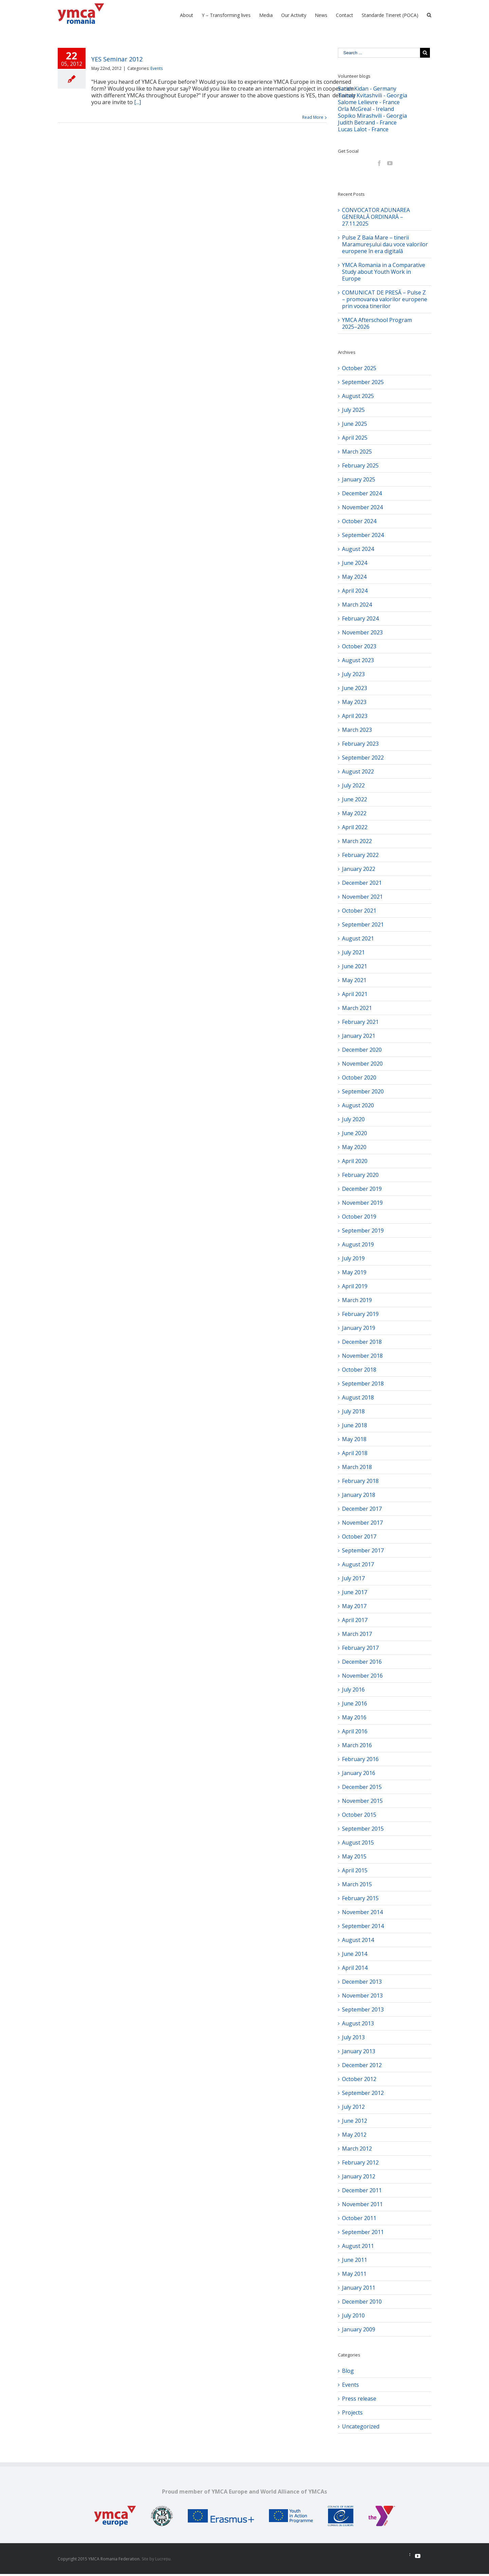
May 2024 (354, 576)
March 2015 (357, 1884)
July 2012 (353, 2107)
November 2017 (362, 1522)
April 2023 (354, 716)
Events (156, 68)
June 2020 (354, 1133)
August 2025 (358, 396)
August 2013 (358, 2023)
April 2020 (354, 1161)
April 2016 (354, 1731)
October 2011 (359, 2218)
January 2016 (358, 1773)
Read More (312, 117)
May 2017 (354, 1606)
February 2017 (360, 1648)
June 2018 (354, 1425)
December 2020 (362, 1049)
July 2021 (353, 952)
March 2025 (357, 451)
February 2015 (360, 1898)
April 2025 (354, 437)
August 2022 (358, 771)
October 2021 (359, 910)
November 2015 (362, 1801)
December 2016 (362, 1661)
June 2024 (354, 563)
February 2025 (360, 465)
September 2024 (363, 535)
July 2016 (353, 1689)
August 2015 (358, 1842)
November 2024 (362, 507)
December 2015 (362, 1787)
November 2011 (362, 2204)
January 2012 (358, 2176)
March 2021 (357, 1008)
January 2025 (358, 479)
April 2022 (354, 827)
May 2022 (354, 813)
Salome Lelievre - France (369, 102)
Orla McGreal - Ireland (366, 109)
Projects (352, 2412)
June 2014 (354, 1954)
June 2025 (354, 423)
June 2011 (354, 2260)
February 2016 (360, 1759)
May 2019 (354, 1272)
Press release (359, 2398)
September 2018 (363, 1383)
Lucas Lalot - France (363, 129)
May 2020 (354, 1147)
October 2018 (359, 1369)
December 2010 (362, 2301)
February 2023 (360, 743)
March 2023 (357, 729)
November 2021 (362, 896)
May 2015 (354, 1856)
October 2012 (359, 2079)
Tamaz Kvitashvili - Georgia (372, 95)
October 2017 (359, 1536)
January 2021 (358, 1035)
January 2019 (358, 1328)
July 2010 (353, 2315)
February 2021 (360, 1022)
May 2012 (354, 2134)
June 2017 (354, 1592)
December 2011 (362, 2190)
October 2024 (359, 521)
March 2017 (357, 1634)
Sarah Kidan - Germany (367, 88)
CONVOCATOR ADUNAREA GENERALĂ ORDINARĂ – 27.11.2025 (376, 216)
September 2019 (363, 1230)
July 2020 (353, 1119)
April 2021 (354, 994)
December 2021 (362, 882)
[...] (137, 102)
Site (145, 2559)
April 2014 (354, 1967)
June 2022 (354, 799)
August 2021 (358, 938)
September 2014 (363, 1926)
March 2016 (357, 1745)
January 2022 (358, 869)
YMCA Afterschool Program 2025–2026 (377, 323)
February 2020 (360, 1175)
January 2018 (358, 1495)
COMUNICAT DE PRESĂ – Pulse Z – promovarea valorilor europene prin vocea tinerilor (384, 299)
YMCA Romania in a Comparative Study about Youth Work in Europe (383, 271)
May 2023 (354, 702)
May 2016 (354, 1717)
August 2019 (358, 1244)
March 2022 (357, 841)
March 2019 (357, 1300)
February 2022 (360, 855)
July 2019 (353, 1258)
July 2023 (353, 674)
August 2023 (358, 660)
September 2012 (363, 2093)
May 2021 (354, 980)
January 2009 (358, 2329)
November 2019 (362, 1202)
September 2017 (363, 1550)
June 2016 (354, 1703)
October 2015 (359, 1814)
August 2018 (358, 1397)
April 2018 (354, 1453)
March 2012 (357, 2148)
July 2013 (353, 2037)
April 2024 (354, 590)
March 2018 (357, 1467)
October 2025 (359, 368)
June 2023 (354, 688)
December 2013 (362, 1981)
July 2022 (353, 785)
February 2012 (360, 2162)
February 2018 (360, 1481)
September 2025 (363, 382)
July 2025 (353, 410)
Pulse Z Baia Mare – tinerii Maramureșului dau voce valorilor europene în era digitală (385, 244)
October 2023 (359, 646)
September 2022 (363, 757)
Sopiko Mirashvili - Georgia (372, 115)
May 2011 (354, 2273)
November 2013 (362, 1995)
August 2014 (358, 1940)
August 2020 (358, 1105)
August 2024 (358, 549)
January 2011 (358, 2287)
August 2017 (358, 1564)
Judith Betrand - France (367, 122)
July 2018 (353, 1411)
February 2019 (360, 1314)
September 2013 (363, 2009)
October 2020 (359, 1077)
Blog (348, 2370)
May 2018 (354, 1439)
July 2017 (353, 1578)
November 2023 (362, 632)
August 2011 (358, 2246)
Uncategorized (360, 2426)
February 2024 (360, 618)
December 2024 (362, 493)
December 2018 (362, 1342)
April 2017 (354, 1620)
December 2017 (362, 1508)
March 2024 (357, 604)
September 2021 (363, 924)
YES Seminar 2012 (117, 59)
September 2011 (363, 2232)
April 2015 (354, 1870)
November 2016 (362, 1675)
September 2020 (363, 1091)
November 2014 (362, 1912)
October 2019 (359, 1216)
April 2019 (354, 1286)
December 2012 (362, 2065)
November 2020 (362, 1063)
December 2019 (362, 1188)
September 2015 (363, 1828)
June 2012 (354, 2120)
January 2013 (358, 2051)
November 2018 (362, 1355)
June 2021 (354, 966)
